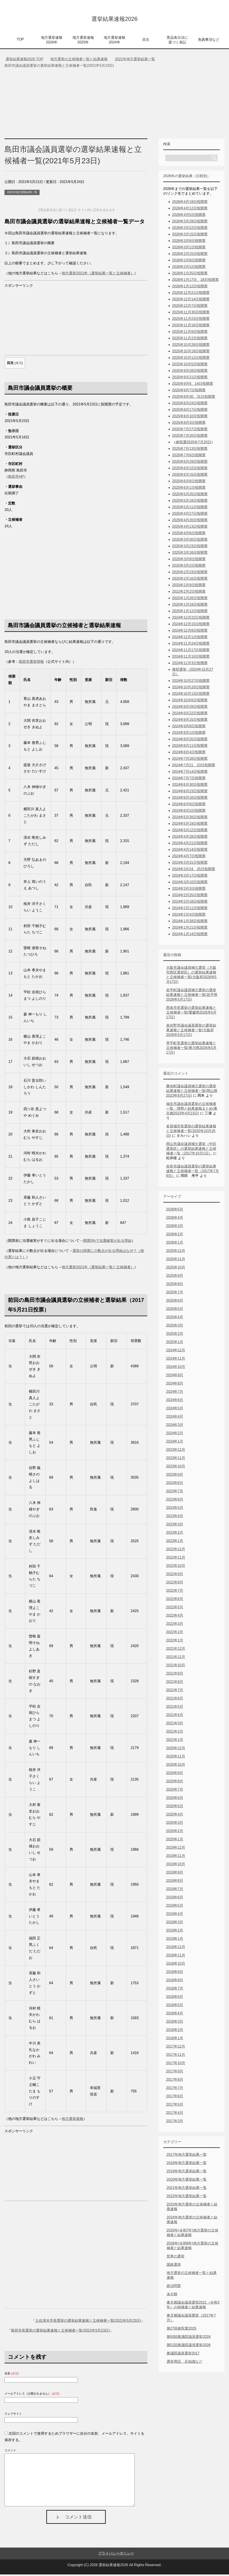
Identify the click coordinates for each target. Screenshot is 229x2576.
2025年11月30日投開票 (191, 314)
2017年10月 (175, 2064)
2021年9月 (174, 1675)
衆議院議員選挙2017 (183, 2355)
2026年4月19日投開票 (190, 203)
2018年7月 (174, 1990)
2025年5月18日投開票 (190, 502)
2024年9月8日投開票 (189, 728)
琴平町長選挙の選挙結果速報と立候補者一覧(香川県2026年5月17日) (191, 1049)
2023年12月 (175, 1451)
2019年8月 (174, 1882)
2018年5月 (174, 2006)
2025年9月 (174, 1277)
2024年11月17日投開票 (191, 651)
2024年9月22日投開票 (190, 715)
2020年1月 (174, 1841)
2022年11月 (175, 1559)
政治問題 (174, 2287)
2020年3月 (174, 1824)
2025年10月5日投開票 (190, 366)
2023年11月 (175, 1459)
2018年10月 (175, 1965)
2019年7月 (174, 1890)
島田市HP (16, 478)
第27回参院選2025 (181, 2330)
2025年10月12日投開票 (191, 359)
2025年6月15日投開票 (190, 476)
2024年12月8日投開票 (190, 632)
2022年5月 (174, 1609)
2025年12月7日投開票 (190, 307)
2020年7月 (174, 1791)
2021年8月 (174, 1683)
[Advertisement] (115, 106)
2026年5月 (174, 1211)
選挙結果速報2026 (114, 18)
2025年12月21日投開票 (191, 294)
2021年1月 (174, 1741)
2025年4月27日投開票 (190, 515)
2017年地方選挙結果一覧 (187, 2156)
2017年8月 (174, 2081)
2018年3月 (174, 2023)
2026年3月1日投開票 (189, 249)
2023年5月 (174, 1509)
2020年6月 (174, 1799)
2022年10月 (175, 1567)
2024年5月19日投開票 (190, 825)
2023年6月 (174, 1501)
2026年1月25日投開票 (190, 275)
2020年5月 (174, 1807)
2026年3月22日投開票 (190, 229)
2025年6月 (174, 1302)
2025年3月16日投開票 (190, 554)
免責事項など (208, 41)
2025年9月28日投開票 (190, 372)
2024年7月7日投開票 (189, 780)
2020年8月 (174, 1783)
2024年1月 (174, 1443)
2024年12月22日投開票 (191, 619)
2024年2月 (174, 1435)
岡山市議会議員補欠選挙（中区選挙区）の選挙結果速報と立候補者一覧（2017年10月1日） (191, 1150)
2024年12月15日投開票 (191, 625)
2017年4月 (174, 2114)
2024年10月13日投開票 (191, 695)
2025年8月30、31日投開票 (193, 398)
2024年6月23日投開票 (190, 793)
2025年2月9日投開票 (189, 586)
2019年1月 (174, 1940)
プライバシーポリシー (116, 2555)
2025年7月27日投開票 (190, 431)
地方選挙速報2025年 (83, 41)
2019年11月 (175, 1857)
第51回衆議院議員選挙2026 (189, 2346)
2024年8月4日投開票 (189, 754)
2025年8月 (174, 1285)
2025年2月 (174, 1335)
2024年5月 (174, 1410)
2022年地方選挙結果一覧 (187, 2197)
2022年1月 (174, 1642)
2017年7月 (174, 2089)
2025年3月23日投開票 (190, 547)
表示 (19, 364)
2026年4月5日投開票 (189, 216)
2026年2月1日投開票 (189, 268)
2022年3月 (174, 1625)
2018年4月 (174, 2015)
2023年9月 (174, 1476)
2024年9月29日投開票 (190, 708)
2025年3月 (174, 1327)
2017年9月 (174, 2073)
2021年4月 (174, 1716)
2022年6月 (174, 1600)
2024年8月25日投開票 (190, 741)
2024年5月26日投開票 (190, 819)
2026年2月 (174, 1236)
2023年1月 (174, 1542)
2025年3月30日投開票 (190, 541)
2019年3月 (174, 1924)
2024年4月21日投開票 (190, 844)
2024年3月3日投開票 (189, 890)
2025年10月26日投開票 (191, 346)
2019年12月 (175, 1849)
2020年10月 (175, 1766)
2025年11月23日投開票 (191, 320)
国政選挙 (174, 2266)
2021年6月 (174, 1700)
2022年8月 (174, 1584)
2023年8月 (174, 1484)
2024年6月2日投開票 (189, 812)
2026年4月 (174, 1219)
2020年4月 (174, 1816)
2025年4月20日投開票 (190, 521)
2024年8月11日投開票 (190, 747)
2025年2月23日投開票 (190, 573)
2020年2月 (174, 1832)
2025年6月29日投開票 (190, 463)
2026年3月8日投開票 (189, 242)
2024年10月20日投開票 (191, 689)
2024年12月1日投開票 (190, 638)
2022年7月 (174, 1592)
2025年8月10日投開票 (190, 418)
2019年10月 (175, 1865)
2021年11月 (175, 1658)
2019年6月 (174, 1899)
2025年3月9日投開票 (189, 560)
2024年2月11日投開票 (190, 909)
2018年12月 (175, 1948)
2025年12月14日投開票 (191, 301)
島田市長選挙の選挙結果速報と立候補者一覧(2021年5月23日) (60, 2332)
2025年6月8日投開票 (189, 483)
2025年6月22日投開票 (190, 470)
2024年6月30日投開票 (190, 786)
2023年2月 (174, 1534)
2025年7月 (174, 1294)
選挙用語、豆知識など (184, 2363)
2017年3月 (174, 2122)
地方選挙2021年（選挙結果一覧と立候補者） (98, 275)
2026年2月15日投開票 (190, 255)
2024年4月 (174, 1418)
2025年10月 (175, 1269)
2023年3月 (174, 1526)
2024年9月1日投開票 (189, 734)
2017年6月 (174, 2098)
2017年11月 (175, 2056)
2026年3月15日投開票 (190, 236)
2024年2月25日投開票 (190, 896)
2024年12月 (175, 1352)
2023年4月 (174, 1517)
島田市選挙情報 (31, 663)
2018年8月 (174, 1982)
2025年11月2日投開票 (190, 340)
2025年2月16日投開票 (190, 580)
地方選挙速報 (72, 2120)
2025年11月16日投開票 (191, 327)
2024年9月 (174, 1376)
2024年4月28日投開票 (190, 838)
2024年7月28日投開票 (190, 760)
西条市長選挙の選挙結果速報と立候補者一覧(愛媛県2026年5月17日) (191, 1014)
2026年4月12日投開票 (190, 210)
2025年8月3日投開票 (189, 424)
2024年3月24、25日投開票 (193, 870)
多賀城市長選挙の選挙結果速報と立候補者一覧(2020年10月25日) (191, 1132)
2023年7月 (174, 1493)
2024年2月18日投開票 (190, 903)
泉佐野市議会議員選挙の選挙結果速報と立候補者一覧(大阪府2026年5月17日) (191, 1031)
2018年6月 (174, 1998)
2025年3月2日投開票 (189, 567)
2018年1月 (174, 2040)
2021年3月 (174, 1725)
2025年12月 (175, 1252)
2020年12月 (175, 1749)
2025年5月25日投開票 (190, 496)
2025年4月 (174, 1318)
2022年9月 (174, 1575)
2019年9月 (174, 1874)
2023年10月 (175, 1468)
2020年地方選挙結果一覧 (187, 2181)
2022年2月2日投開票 (189, 593)
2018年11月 (175, 1957)
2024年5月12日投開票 (190, 832)
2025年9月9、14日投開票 (192, 385)
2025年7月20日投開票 (190, 437)
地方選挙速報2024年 (114, 41)
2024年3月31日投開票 (190, 864)
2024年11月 (175, 1360)
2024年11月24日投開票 (191, 645)
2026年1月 (174, 1244)
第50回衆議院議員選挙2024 (189, 2338)
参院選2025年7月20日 (193, 444)
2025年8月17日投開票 (190, 411)
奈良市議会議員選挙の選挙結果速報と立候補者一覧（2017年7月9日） (192, 1172)
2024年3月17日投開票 (190, 877)
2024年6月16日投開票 (190, 799)
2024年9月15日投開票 (190, 721)
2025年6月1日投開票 (189, 489)
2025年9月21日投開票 (190, 379)
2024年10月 (175, 1368)
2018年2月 (174, 2031)
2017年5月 (174, 2106)
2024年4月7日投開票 (189, 857)
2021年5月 (174, 1708)
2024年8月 (174, 1385)
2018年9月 (174, 1973)
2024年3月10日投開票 (190, 883)
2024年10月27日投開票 (191, 682)
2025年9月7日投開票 (189, 392)
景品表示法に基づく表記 (177, 41)
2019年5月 (174, 1907)
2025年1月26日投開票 (190, 599)
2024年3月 (174, 1426)
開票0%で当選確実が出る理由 (107, 1242)
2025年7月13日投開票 (190, 450)
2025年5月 (174, 1310)
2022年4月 (174, 1617)
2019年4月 (174, 1915)
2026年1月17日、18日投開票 (195, 281)
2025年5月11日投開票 (190, 508)
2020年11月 (175, 1758)
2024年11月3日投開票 (190, 664)
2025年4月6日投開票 (189, 534)
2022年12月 (175, 1551)
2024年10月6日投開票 (190, 702)
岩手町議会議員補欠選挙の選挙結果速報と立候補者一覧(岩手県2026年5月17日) (191, 996)
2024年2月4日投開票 (189, 916)
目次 (145, 41)
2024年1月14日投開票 (190, 935)
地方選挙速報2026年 (51, 41)
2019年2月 (174, 1932)
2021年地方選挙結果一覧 (22, 193)
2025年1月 (174, 1343)
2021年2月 (174, 1733)
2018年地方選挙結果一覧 (187, 2164)
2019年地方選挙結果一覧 (187, 2173)
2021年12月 (175, 1650)
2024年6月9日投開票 (189, 806)
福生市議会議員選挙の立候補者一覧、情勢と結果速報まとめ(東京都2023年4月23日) (191, 1110)
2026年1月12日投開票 (190, 288)
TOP (20, 41)
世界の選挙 (175, 2258)
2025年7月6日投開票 (189, 457)
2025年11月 (175, 1260)
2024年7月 (174, 1393)
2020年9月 (174, 1774)
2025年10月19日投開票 (191, 353)
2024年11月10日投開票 (191, 658)
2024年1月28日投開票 (190, 922)
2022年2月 (174, 1633)
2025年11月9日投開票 (190, 333)
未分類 (172, 2296)
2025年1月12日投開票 (190, 612)
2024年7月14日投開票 (190, 773)
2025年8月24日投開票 (190, 405)
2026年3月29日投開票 (190, 223)
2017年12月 (175, 2048)
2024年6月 (174, 1401)
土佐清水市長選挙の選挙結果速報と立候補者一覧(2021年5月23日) (88, 2322)
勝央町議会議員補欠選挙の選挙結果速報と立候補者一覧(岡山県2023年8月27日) (191, 1092)
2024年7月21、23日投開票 (193, 767)
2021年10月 (175, 1667)
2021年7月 (174, 1691)
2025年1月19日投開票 (190, 606)
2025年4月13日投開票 (190, 528)
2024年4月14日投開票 (190, 851)
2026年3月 (174, 1227)
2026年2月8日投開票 (189, 262)
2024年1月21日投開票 (190, 929)
